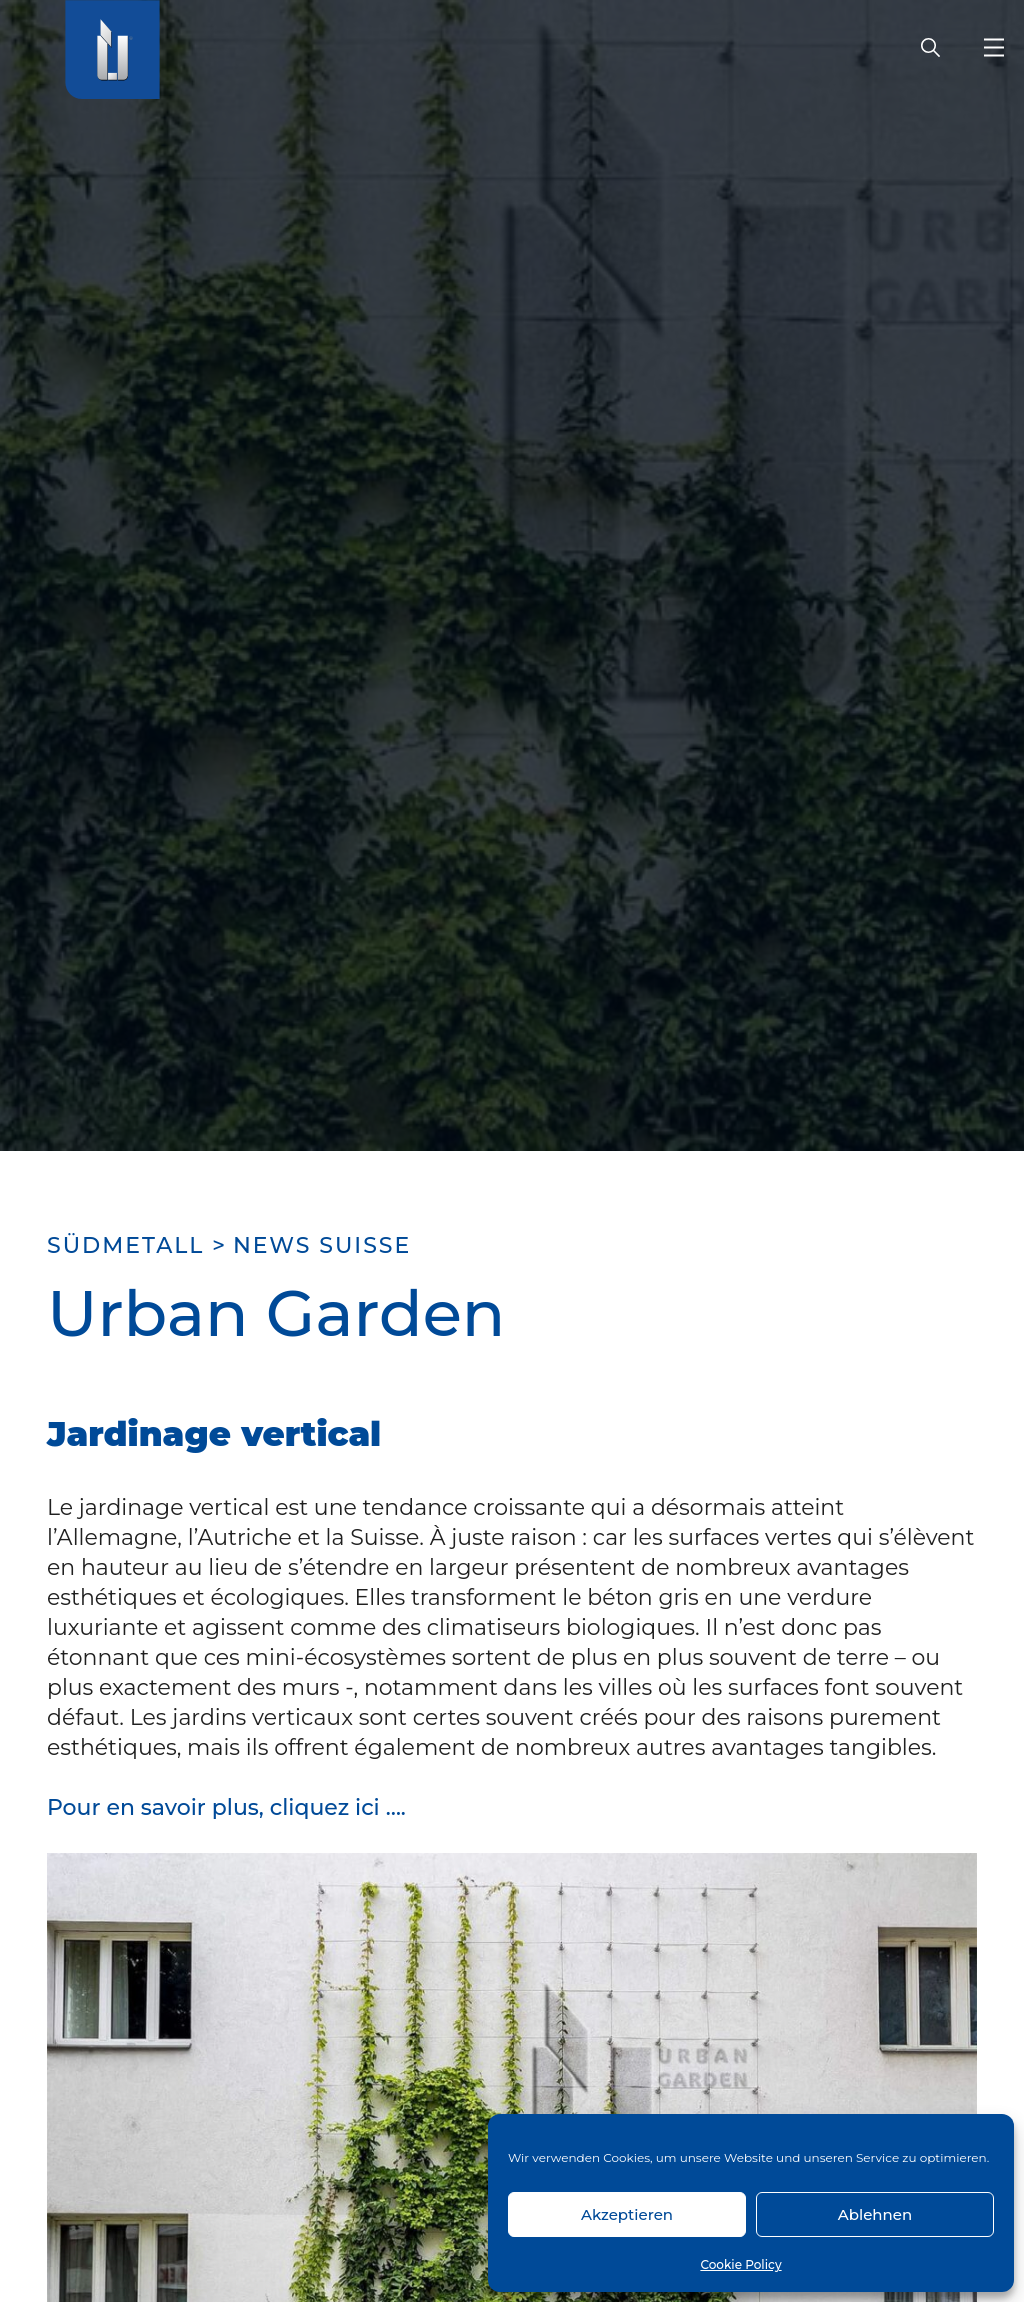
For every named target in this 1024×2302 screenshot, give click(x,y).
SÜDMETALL (125, 1245)
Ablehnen (875, 2214)
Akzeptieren (627, 2214)
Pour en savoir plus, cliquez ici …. (226, 1807)
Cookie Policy (740, 2264)
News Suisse (322, 1245)
